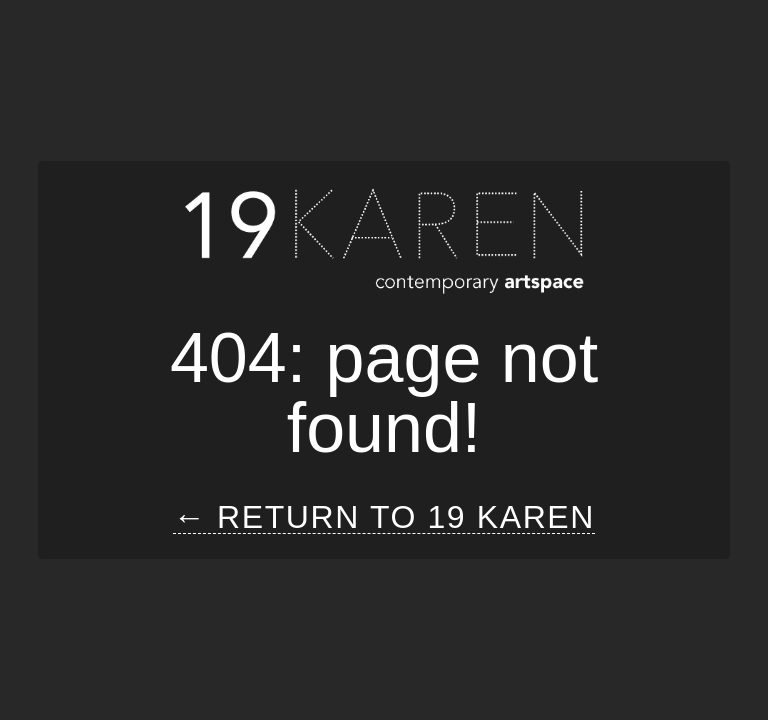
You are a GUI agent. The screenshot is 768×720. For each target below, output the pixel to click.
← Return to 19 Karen (384, 517)
